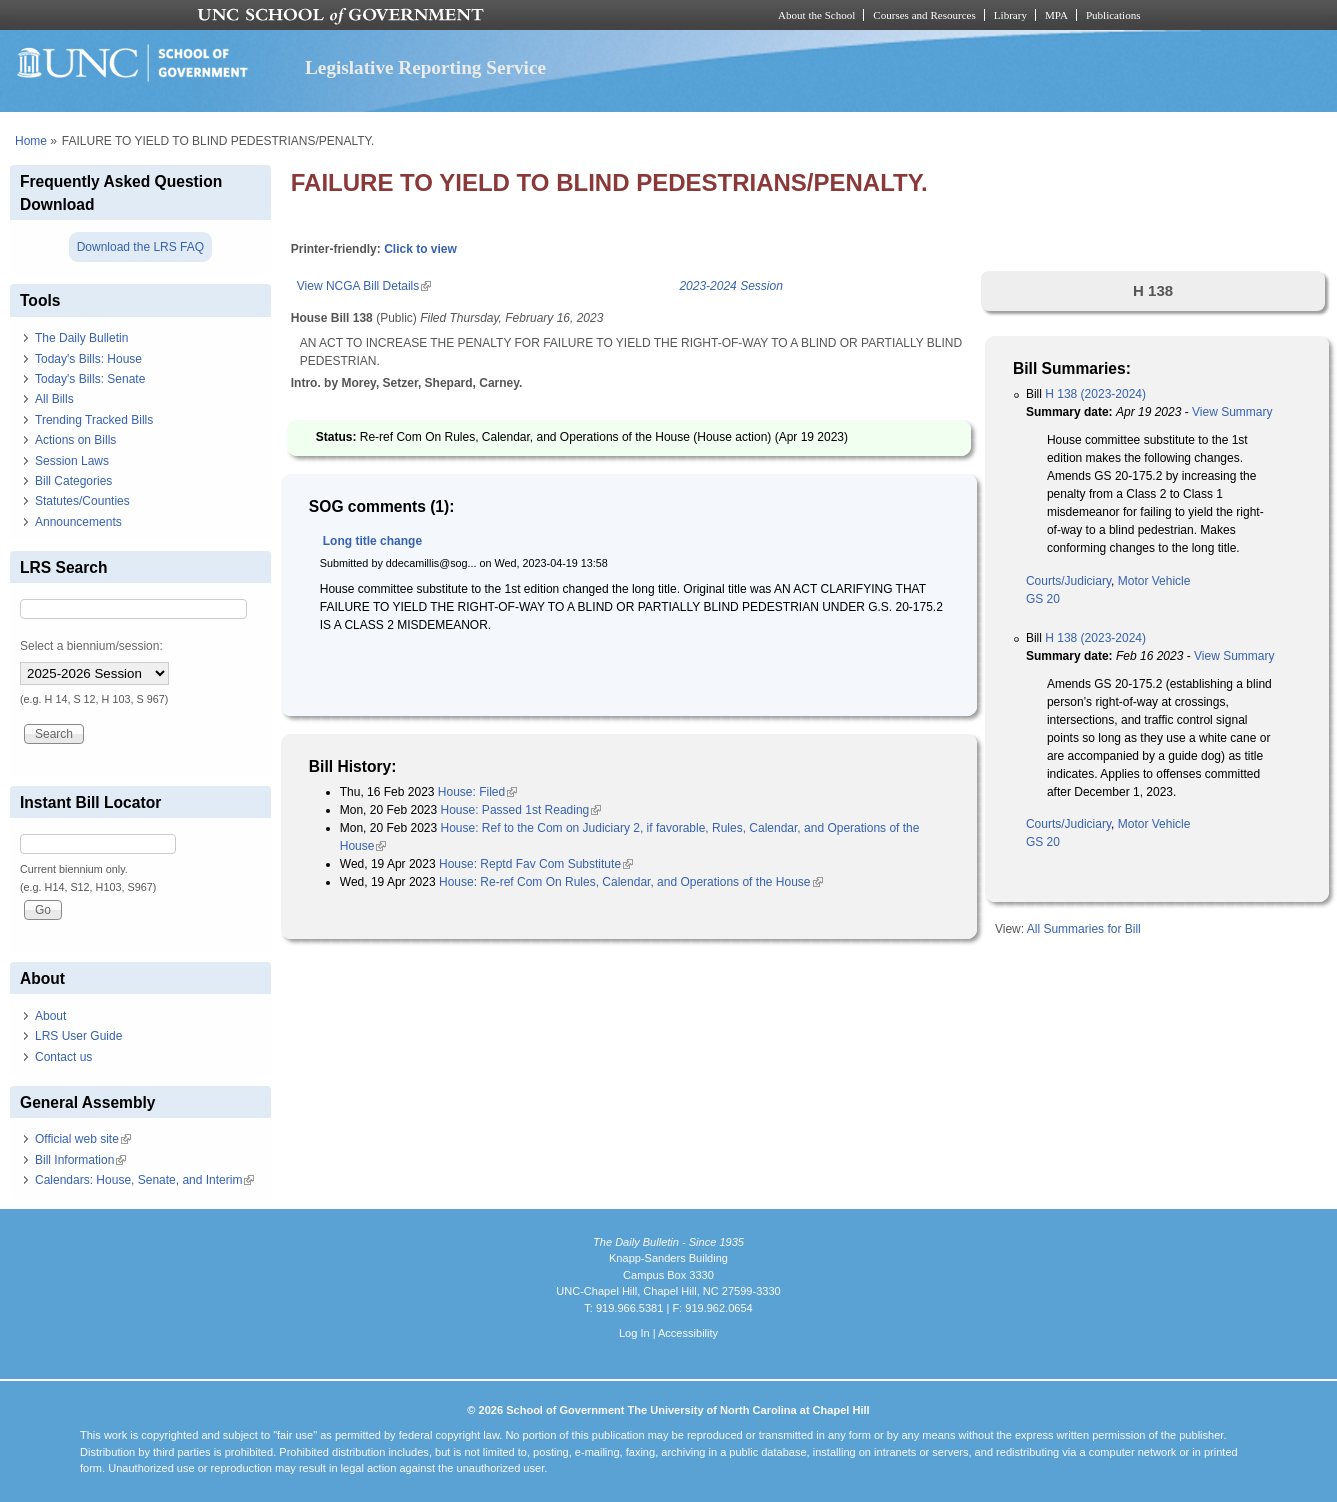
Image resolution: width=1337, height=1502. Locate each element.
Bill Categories (73, 481)
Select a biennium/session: (91, 646)
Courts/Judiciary (1068, 581)
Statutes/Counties (82, 501)
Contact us (63, 1057)
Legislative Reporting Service (425, 67)
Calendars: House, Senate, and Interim (144, 1180)
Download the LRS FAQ (140, 247)
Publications (1113, 15)
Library (1010, 15)
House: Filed (477, 792)
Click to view (420, 249)
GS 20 (1043, 599)
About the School (816, 15)
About (50, 1016)
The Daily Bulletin (81, 338)
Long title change (372, 541)
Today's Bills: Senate (90, 379)
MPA (1056, 15)
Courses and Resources (924, 15)
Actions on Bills (75, 440)
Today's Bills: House (88, 359)
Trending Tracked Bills (94, 420)
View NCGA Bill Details (364, 286)
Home (31, 141)
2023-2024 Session (730, 286)
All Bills (54, 399)
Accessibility (688, 1333)
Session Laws (72, 461)
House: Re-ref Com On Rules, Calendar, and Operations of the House (631, 882)
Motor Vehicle (1154, 581)
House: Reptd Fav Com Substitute (536, 864)
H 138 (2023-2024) (1095, 394)
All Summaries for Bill (1084, 929)
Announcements (78, 522)
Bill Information (80, 1160)
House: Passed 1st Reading (521, 810)
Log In (634, 1333)
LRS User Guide (78, 1036)
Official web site (83, 1139)
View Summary (1232, 412)
